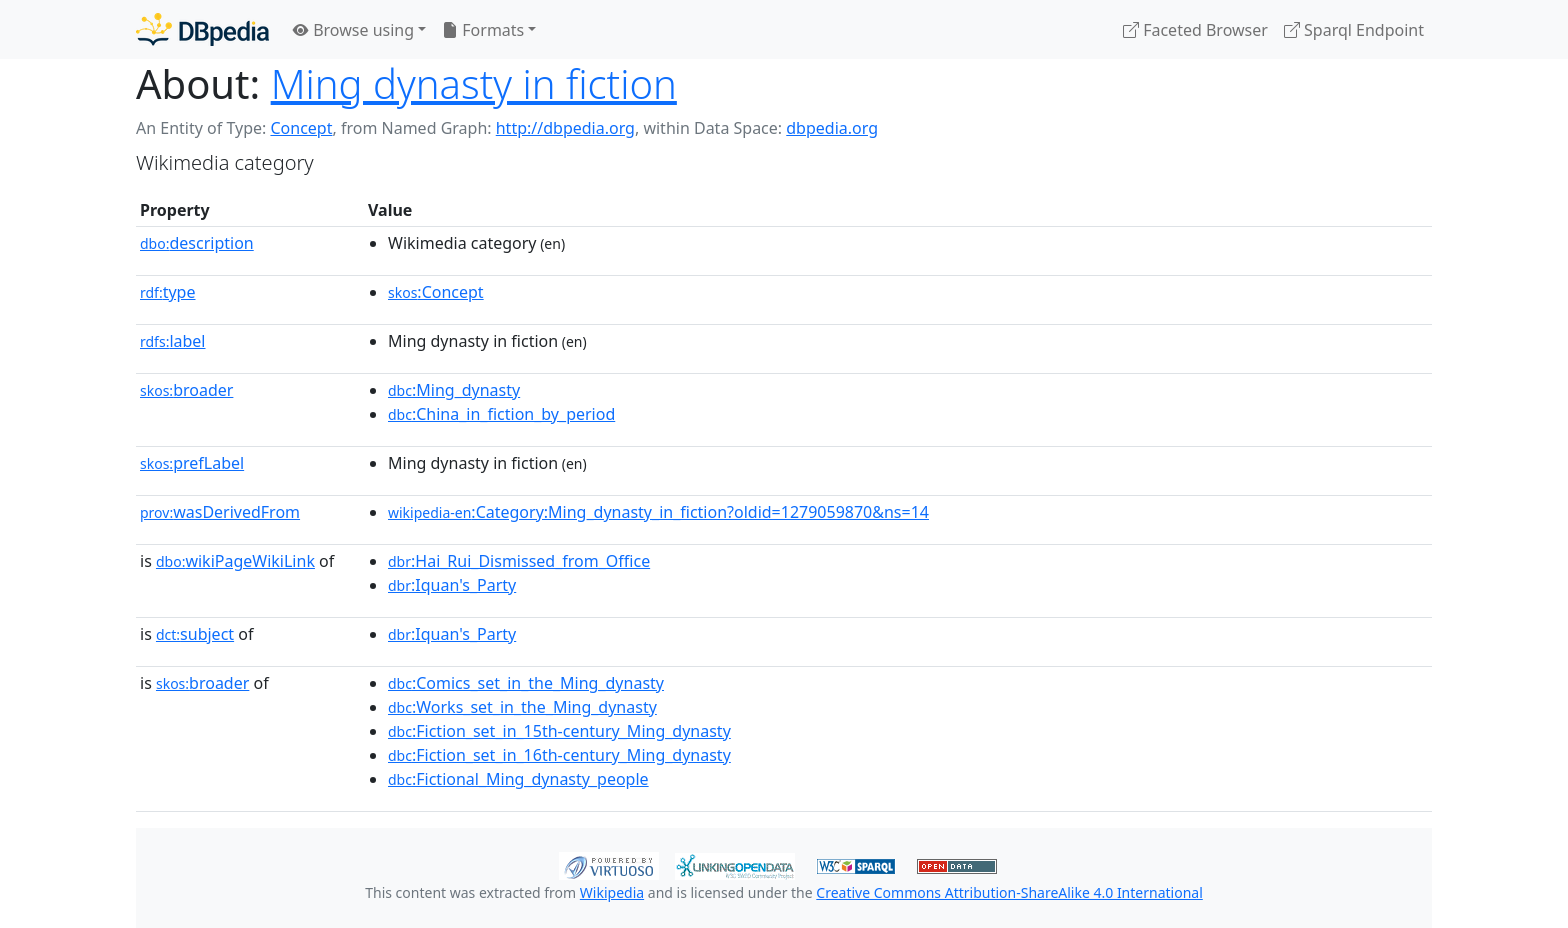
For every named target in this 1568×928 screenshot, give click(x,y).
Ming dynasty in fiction (474, 83)
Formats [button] (483, 30)
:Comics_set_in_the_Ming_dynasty (526, 683)
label (173, 341)
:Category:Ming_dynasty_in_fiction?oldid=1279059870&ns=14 (658, 512)
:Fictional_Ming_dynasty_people (518, 779)
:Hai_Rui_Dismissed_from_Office (519, 561)
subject (195, 634)
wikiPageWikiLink (235, 561)
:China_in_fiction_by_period (501, 414)
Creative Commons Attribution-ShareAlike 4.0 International (1009, 892)
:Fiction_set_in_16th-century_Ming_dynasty (559, 755)
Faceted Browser (1195, 30)
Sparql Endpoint (1354, 30)
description (197, 243)
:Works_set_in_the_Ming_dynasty (522, 707)
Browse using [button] (353, 30)
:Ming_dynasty (454, 390)
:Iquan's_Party (452, 585)
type (168, 292)
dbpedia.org (832, 128)
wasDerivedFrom (220, 512)
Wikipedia (612, 892)
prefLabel (192, 463)
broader (186, 390)
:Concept (436, 292)
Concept (301, 128)
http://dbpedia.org (565, 128)
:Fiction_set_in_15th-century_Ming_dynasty (559, 731)
